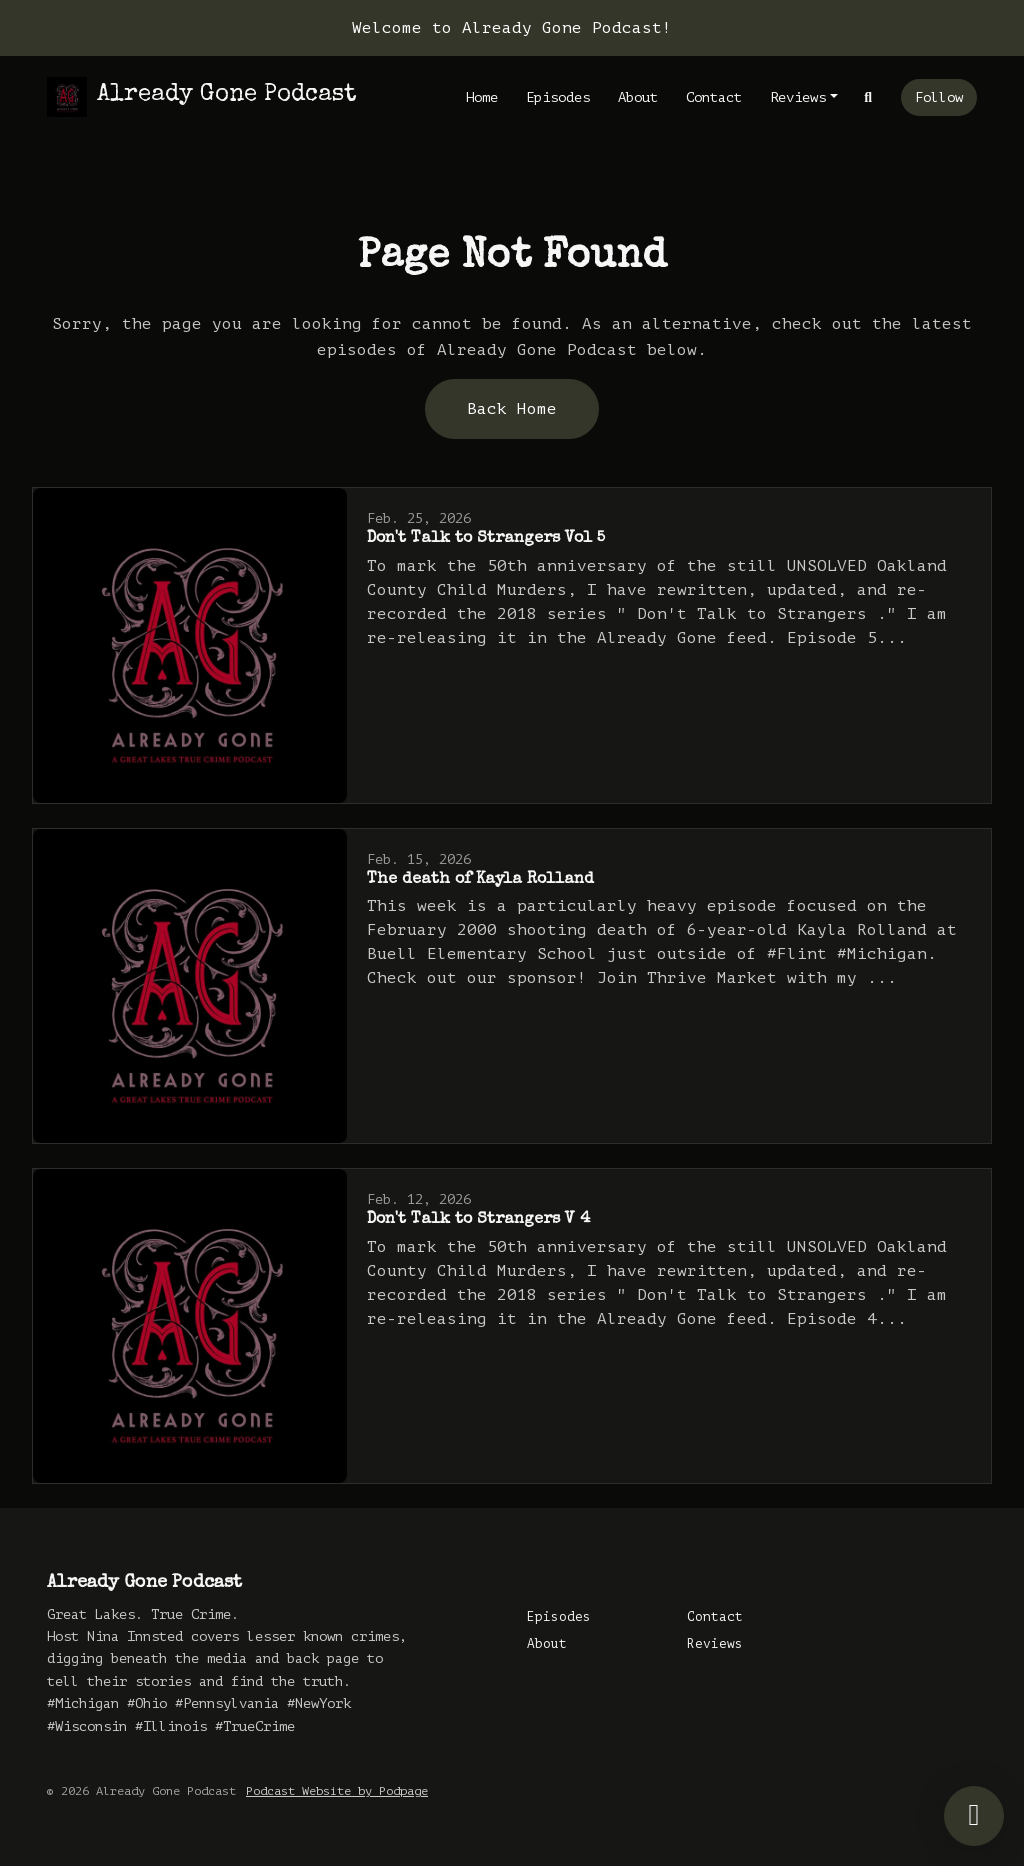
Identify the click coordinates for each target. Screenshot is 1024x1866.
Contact (714, 97)
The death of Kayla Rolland (480, 880)
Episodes (558, 97)
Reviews (798, 97)
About (638, 97)
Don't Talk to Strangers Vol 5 (486, 539)
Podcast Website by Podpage (337, 1791)
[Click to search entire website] (869, 97)
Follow (939, 97)
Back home (512, 409)
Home (482, 97)
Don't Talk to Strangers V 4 (478, 1220)
